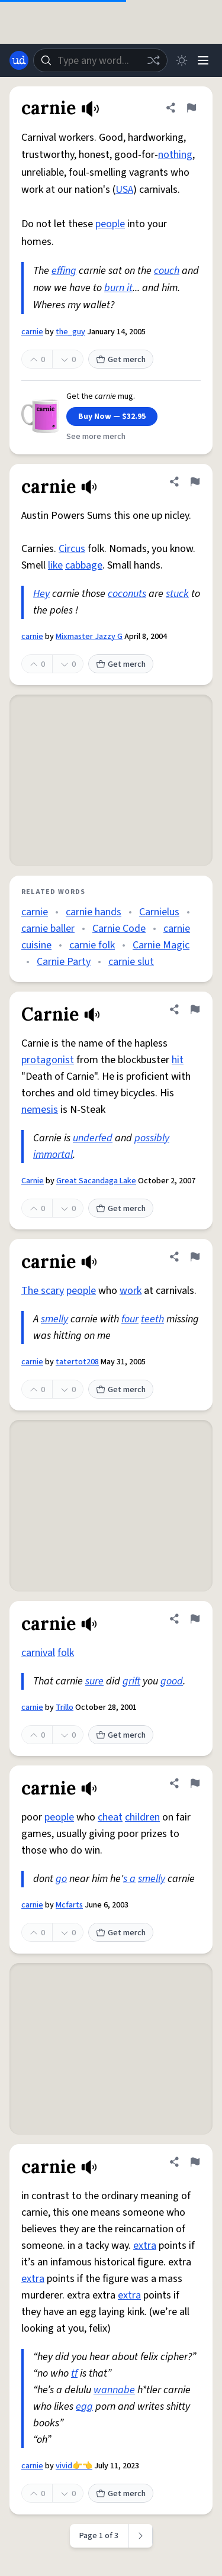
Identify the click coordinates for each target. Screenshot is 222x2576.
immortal (53, 1154)
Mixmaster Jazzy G (89, 637)
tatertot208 (77, 1362)
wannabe (114, 2390)
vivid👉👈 (74, 2466)
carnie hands (93, 912)
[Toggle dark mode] (181, 60)
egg (84, 2406)
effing (64, 270)
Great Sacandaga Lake (96, 1181)
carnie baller (48, 928)
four (130, 1319)
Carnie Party (64, 961)
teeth (152, 1319)
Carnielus (159, 912)
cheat (110, 1817)
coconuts (127, 593)
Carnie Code (119, 928)
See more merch (96, 437)
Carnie (32, 1181)
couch (166, 270)
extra (144, 2245)
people (110, 224)
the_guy (70, 332)
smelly (54, 1319)
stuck (177, 593)
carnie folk (92, 945)
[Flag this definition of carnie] (191, 107)
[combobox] (100, 60)
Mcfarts (69, 1905)
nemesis (39, 1109)
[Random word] (153, 60)
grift (131, 1681)
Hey (41, 593)
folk (65, 1652)
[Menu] (203, 60)
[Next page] (140, 2536)
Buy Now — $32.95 (112, 416)
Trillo (64, 1707)
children (142, 1817)
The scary (42, 1290)
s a (129, 1878)
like (55, 565)
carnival (38, 1652)
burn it (118, 287)
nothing (175, 154)
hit (178, 1060)
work (130, 1290)
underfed (92, 1138)
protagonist (47, 1060)
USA (124, 189)
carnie (32, 332)
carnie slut (131, 961)
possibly (151, 1138)
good (171, 1681)
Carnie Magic (161, 945)
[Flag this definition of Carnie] (194, 1009)
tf (74, 2373)
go (61, 1878)
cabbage (83, 565)
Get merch (121, 360)
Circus (72, 548)
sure (94, 1681)
